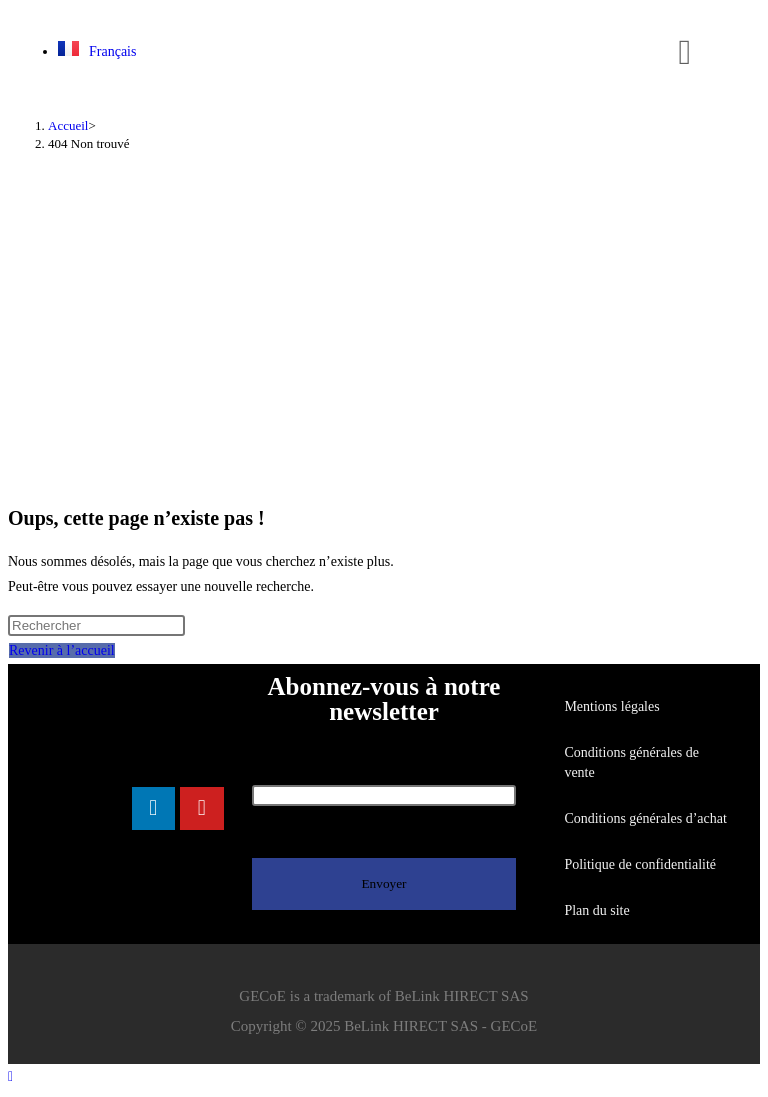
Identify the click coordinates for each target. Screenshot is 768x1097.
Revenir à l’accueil (62, 650)
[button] (685, 52)
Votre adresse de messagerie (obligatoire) (384, 783)
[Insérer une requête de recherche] (96, 625)
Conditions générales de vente (631, 762)
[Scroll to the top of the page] (10, 1076)
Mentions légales (611, 706)
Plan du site (596, 910)
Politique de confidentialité (640, 864)
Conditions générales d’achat (645, 818)
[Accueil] (68, 125)
